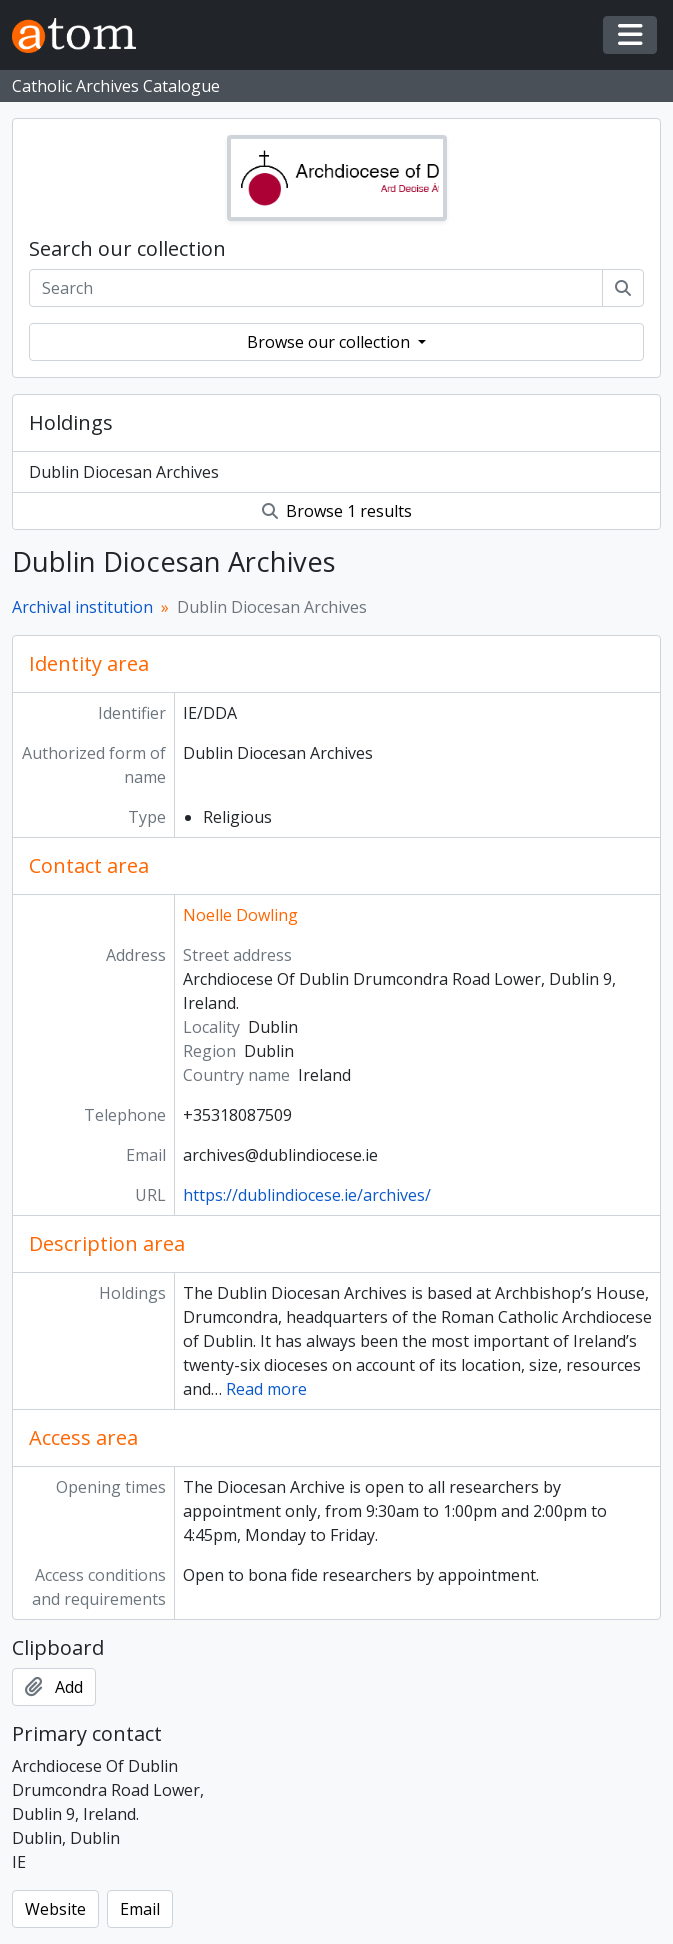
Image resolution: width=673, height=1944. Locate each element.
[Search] (623, 288)
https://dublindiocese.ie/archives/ (307, 1195)
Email (140, 1909)
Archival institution (82, 607)
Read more (266, 1389)
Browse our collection (330, 342)
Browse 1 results (337, 511)
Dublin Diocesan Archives (124, 472)
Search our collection (127, 249)
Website (55, 1909)
